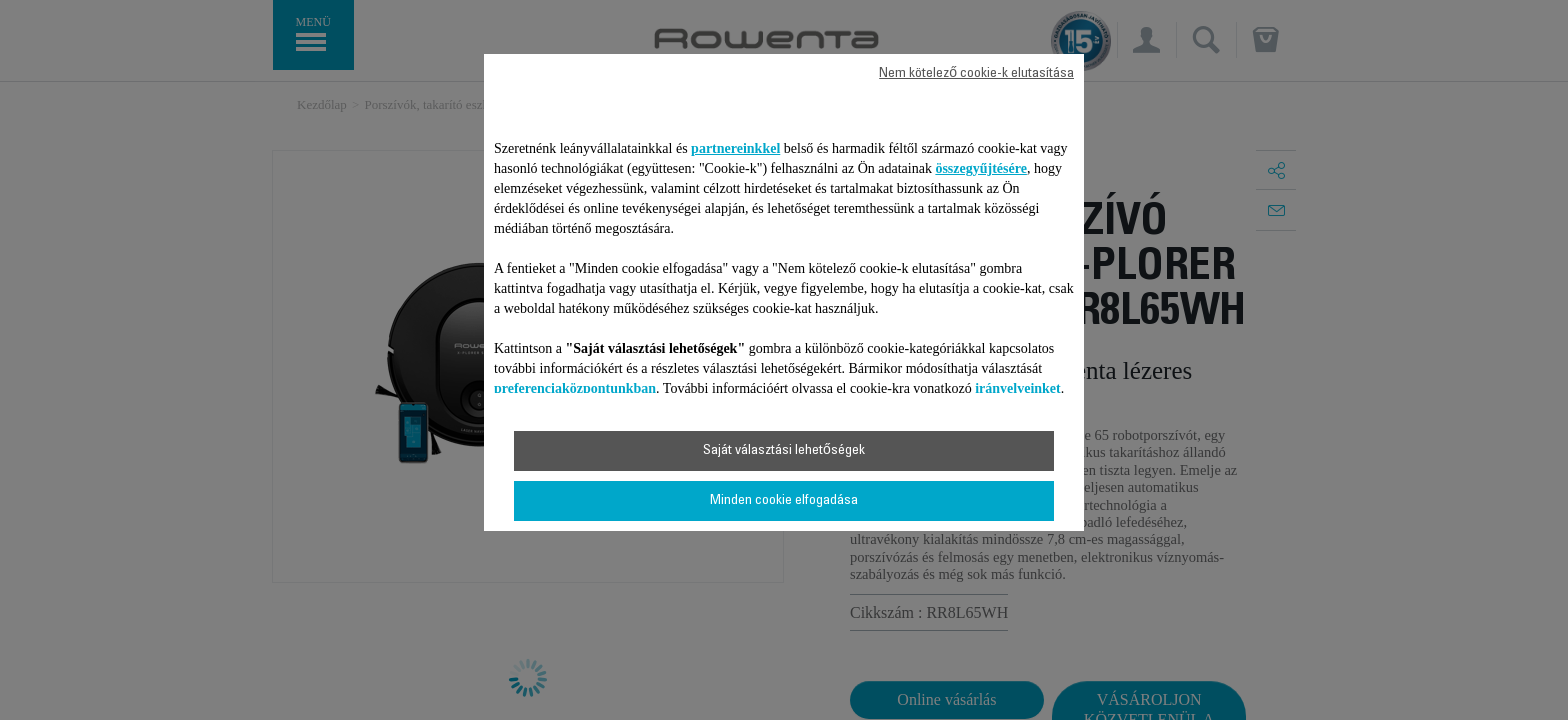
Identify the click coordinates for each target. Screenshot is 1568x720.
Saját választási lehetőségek (784, 451)
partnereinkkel (735, 148)
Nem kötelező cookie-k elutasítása (976, 74)
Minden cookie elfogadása (784, 501)
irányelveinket (1018, 388)
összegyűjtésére (981, 168)
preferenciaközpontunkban (575, 388)
